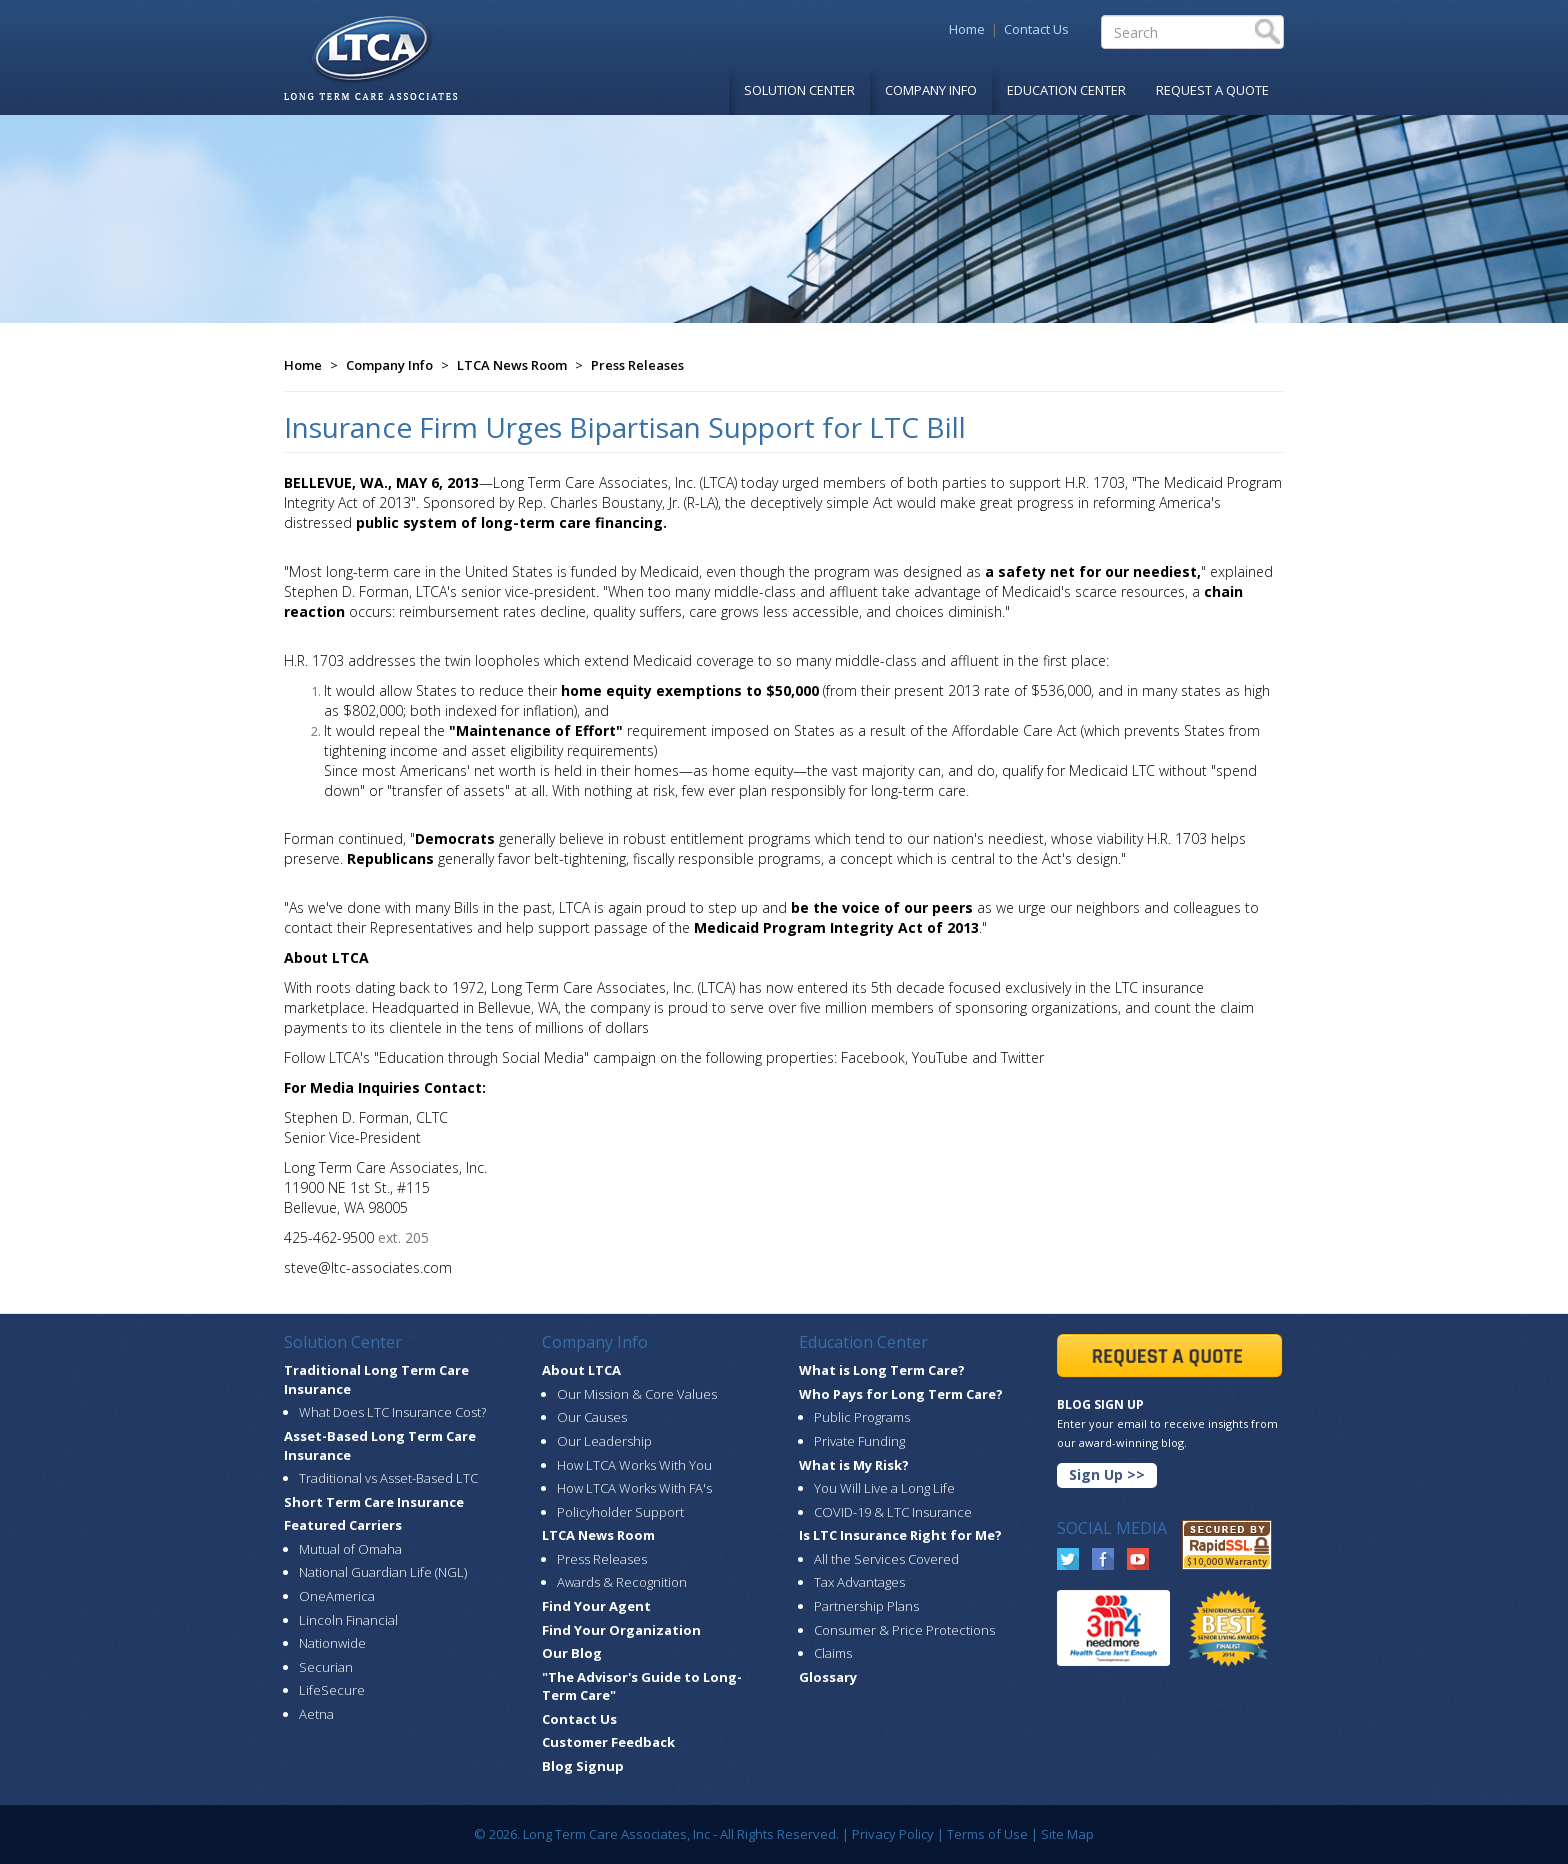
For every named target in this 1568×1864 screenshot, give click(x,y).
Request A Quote (1212, 90)
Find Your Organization (621, 1630)
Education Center (1066, 90)
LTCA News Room (512, 365)
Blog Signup (583, 1766)
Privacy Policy (893, 1834)
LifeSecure (332, 1690)
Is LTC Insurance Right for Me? (900, 1535)
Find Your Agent (596, 1606)
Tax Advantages (859, 1582)
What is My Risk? (854, 1465)
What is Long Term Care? (882, 1370)
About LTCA (581, 1370)
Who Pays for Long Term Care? (901, 1394)
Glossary (828, 1677)
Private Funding (859, 1441)
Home (967, 29)
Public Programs (862, 1417)
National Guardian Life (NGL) (383, 1572)
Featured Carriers (343, 1525)
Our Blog (572, 1653)
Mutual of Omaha (350, 1549)
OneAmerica (337, 1596)
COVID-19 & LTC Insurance (893, 1512)
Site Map (1067, 1834)
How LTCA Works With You (634, 1465)
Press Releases (637, 365)
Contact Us (1036, 29)
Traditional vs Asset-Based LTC (388, 1478)
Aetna (316, 1714)
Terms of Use (987, 1834)
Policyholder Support (620, 1512)
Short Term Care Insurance (374, 1502)
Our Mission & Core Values (637, 1394)
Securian (326, 1667)
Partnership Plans (866, 1606)
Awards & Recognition (622, 1582)
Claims (833, 1653)
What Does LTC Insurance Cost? (392, 1412)
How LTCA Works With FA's (634, 1488)
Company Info (931, 90)
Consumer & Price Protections (904, 1630)
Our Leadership (604, 1441)
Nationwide (332, 1643)
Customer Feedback (608, 1742)
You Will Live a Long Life (884, 1488)
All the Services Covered (886, 1559)
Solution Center (799, 90)
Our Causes (592, 1417)
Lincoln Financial (348, 1620)
